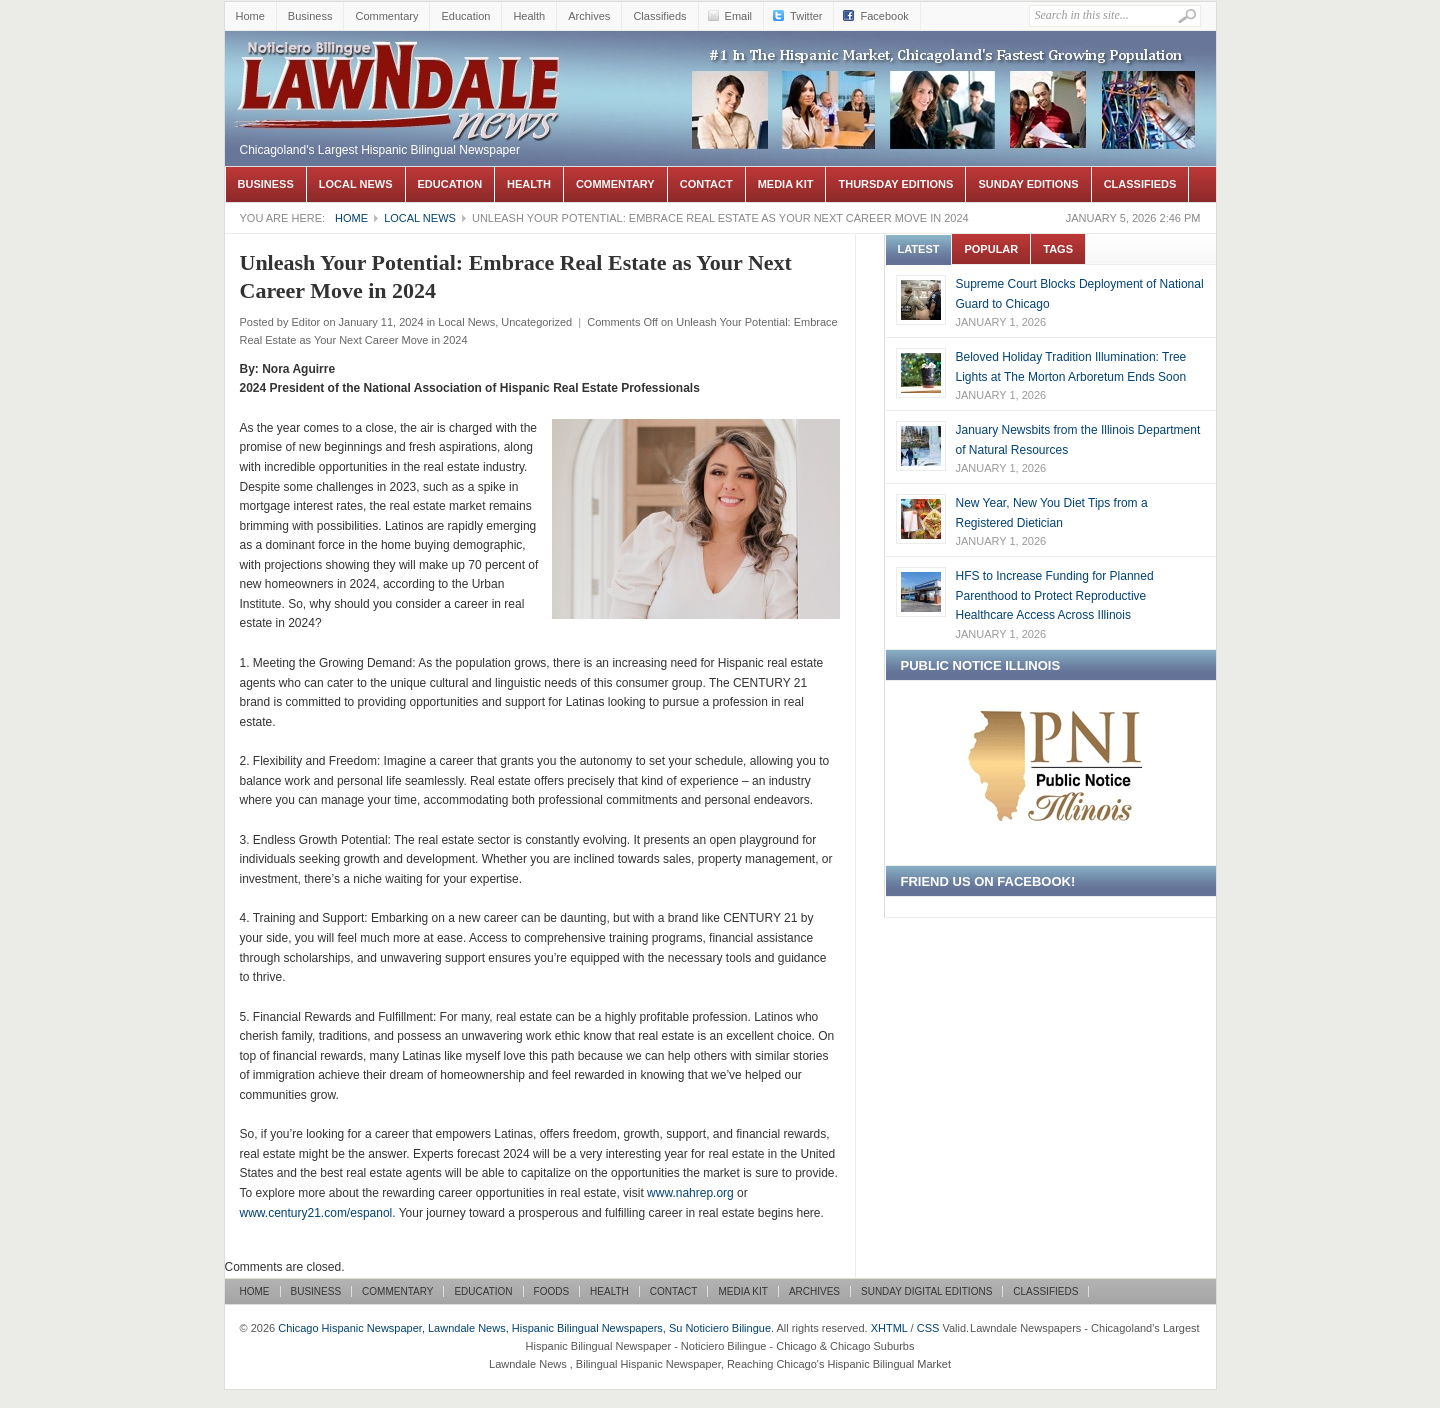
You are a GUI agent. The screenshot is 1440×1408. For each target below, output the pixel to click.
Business (310, 16)
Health (529, 16)
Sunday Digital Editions (926, 1291)
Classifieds (659, 16)
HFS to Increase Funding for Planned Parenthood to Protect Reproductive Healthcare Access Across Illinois (1055, 595)
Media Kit (786, 184)
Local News (356, 184)
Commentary (386, 16)
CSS (928, 1328)
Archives (589, 16)
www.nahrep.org (690, 1193)
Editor (305, 322)
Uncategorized (536, 322)
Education (465, 16)
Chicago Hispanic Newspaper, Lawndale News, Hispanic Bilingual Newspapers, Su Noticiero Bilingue (400, 61)
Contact (706, 184)
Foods (552, 1291)
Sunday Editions (1028, 184)
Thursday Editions (895, 184)
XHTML (889, 1328)
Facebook (884, 16)
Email (739, 16)
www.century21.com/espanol (316, 1213)
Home (250, 16)
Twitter (806, 16)
